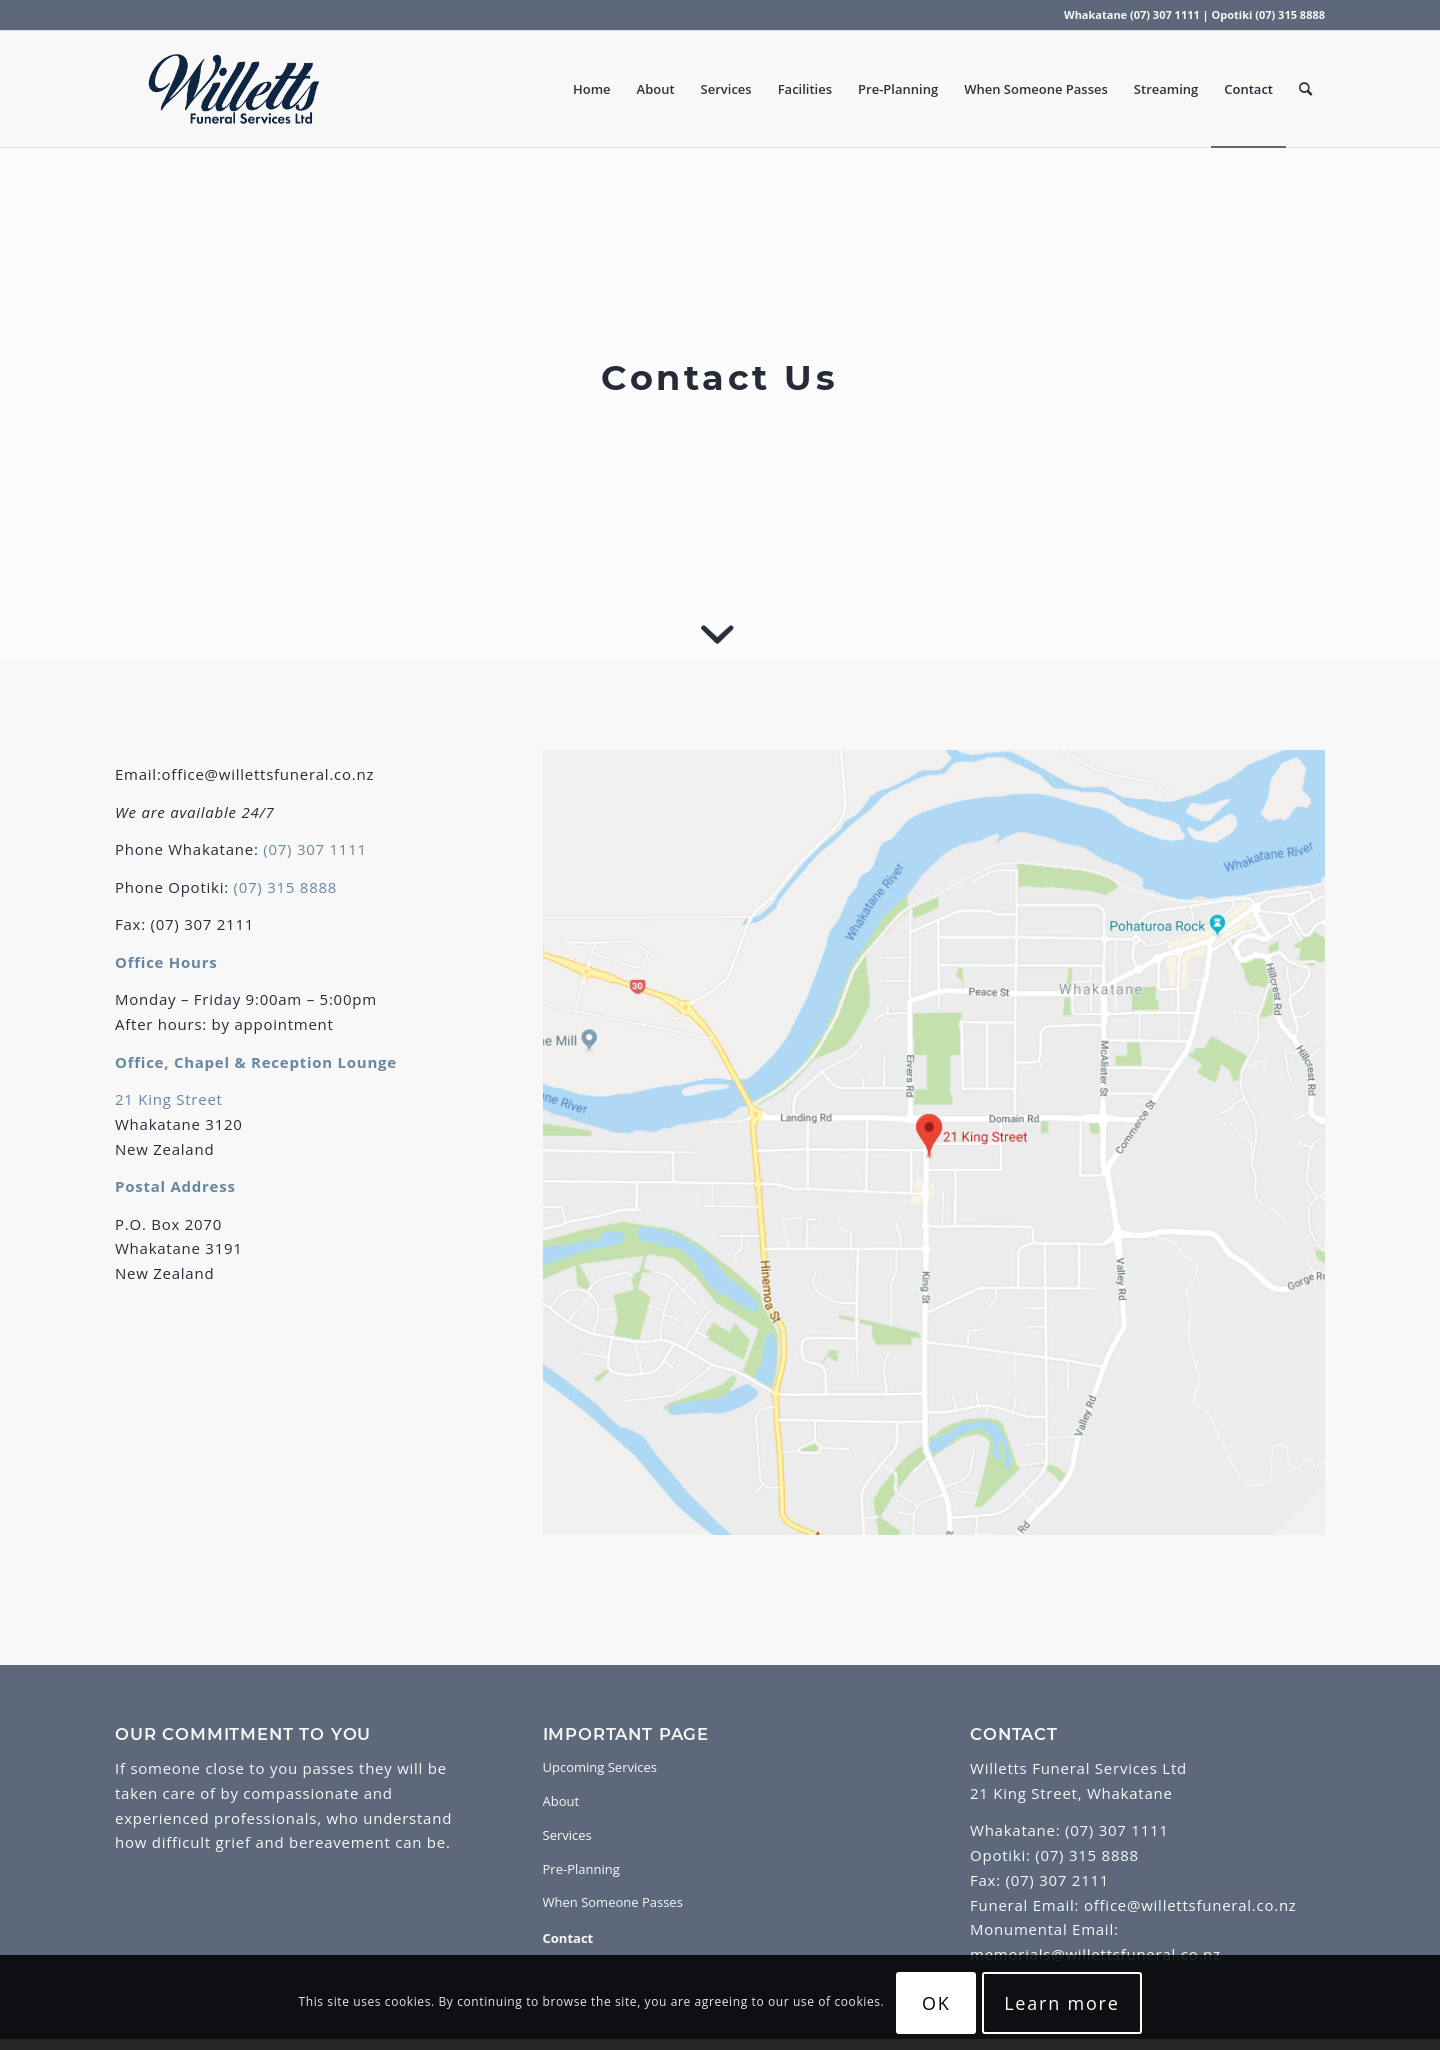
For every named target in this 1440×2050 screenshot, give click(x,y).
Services (567, 1835)
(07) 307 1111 (315, 849)
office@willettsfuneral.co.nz (1187, 1905)
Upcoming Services (600, 1767)
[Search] (1305, 89)
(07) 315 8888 (286, 887)
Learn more (1062, 2003)
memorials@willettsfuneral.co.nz (1095, 1954)
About (561, 1801)
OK (936, 2003)
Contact (568, 1938)
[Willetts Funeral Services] (234, 89)
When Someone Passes (613, 1902)
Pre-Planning (581, 1869)
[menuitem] (592, 89)
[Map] (934, 1143)
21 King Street (169, 1099)
